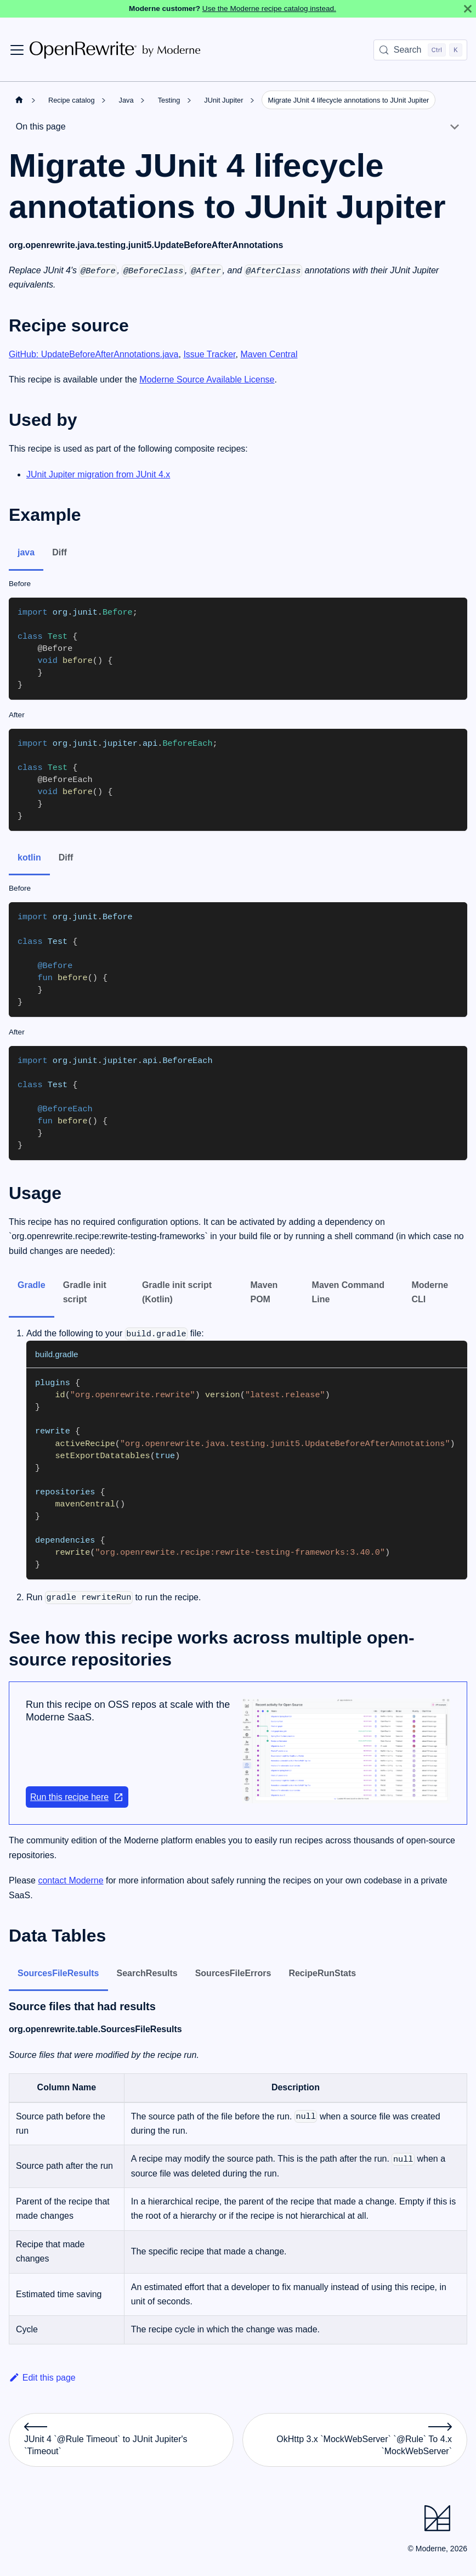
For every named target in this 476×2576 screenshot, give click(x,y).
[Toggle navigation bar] (17, 50)
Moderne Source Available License (206, 379)
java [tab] (26, 552)
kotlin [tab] (29, 857)
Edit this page (42, 2377)
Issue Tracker (209, 354)
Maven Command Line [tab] (348, 1292)
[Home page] (19, 99)
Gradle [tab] (32, 1285)
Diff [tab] (59, 552)
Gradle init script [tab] (84, 1292)
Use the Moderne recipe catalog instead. (269, 8)
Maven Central (268, 354)
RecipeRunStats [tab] (322, 1973)
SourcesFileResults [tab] (58, 1973)
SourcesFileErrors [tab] (233, 1973)
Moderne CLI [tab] (429, 1292)
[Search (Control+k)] (420, 50)
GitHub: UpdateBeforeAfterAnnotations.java (94, 354)
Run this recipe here (77, 1797)
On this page (41, 126)
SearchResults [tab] (147, 1973)
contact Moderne (70, 1880)
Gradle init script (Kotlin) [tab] (177, 1292)
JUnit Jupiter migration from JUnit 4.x (98, 474)
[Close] (468, 9)
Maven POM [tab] (264, 1292)
